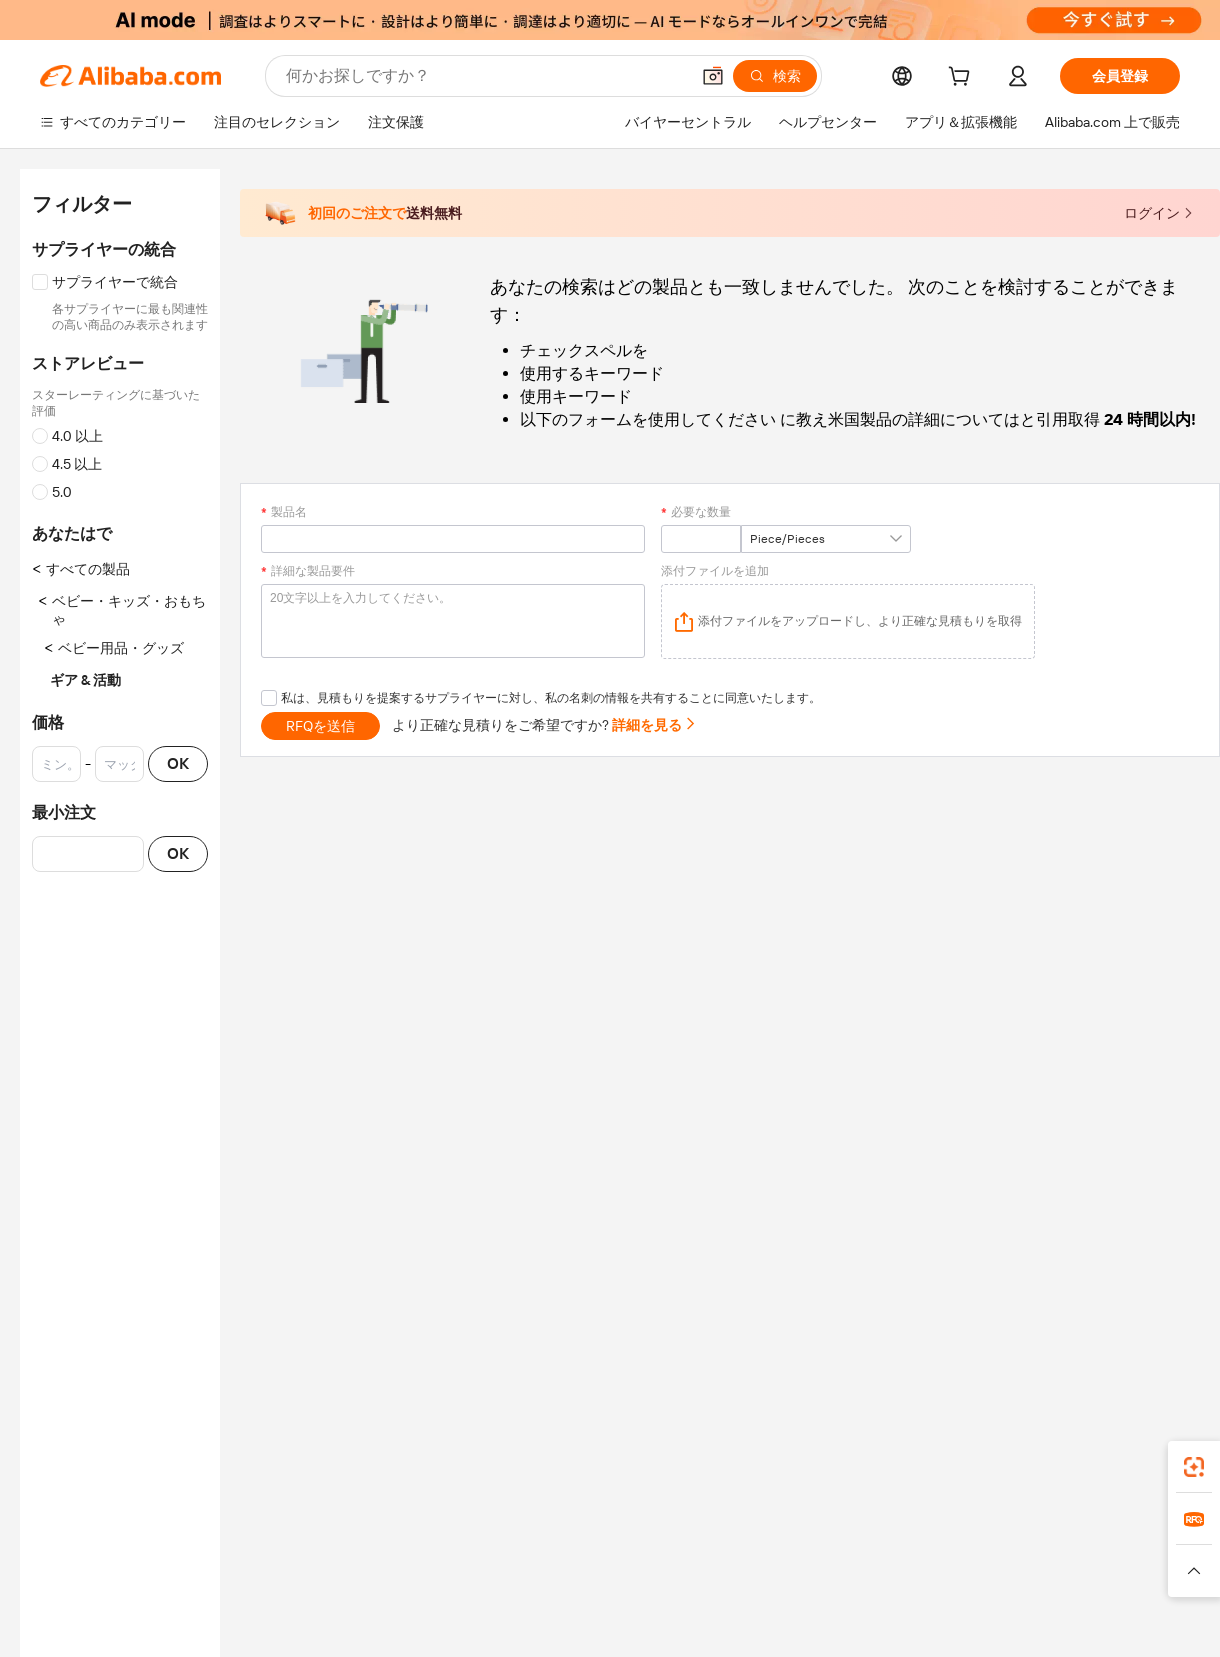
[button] (713, 76)
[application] (848, 621)
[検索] (775, 76)
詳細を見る (654, 725)
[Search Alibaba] (485, 76)
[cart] (963, 79)
